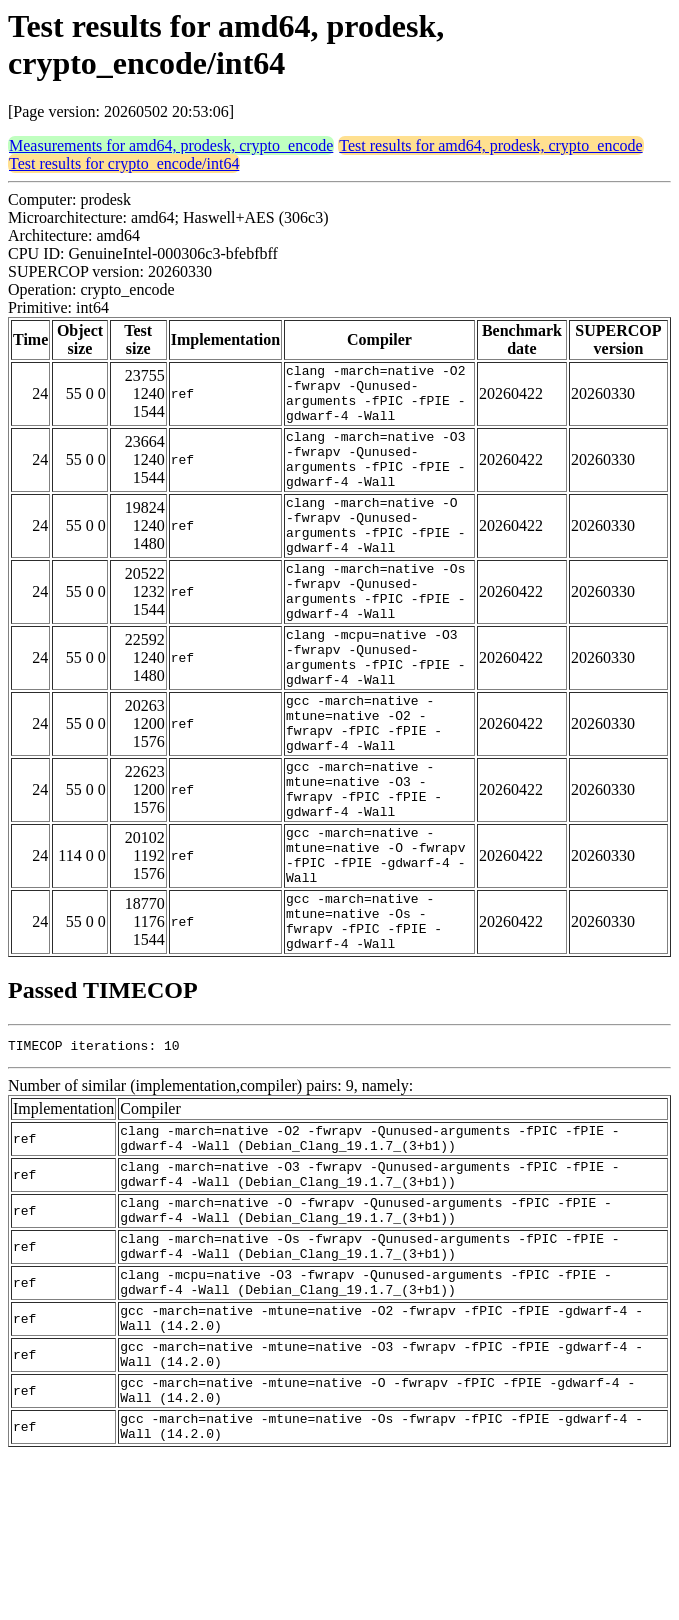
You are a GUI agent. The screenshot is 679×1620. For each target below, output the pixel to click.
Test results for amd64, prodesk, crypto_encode (490, 145)
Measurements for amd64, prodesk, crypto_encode (171, 145)
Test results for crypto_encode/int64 (124, 163)
